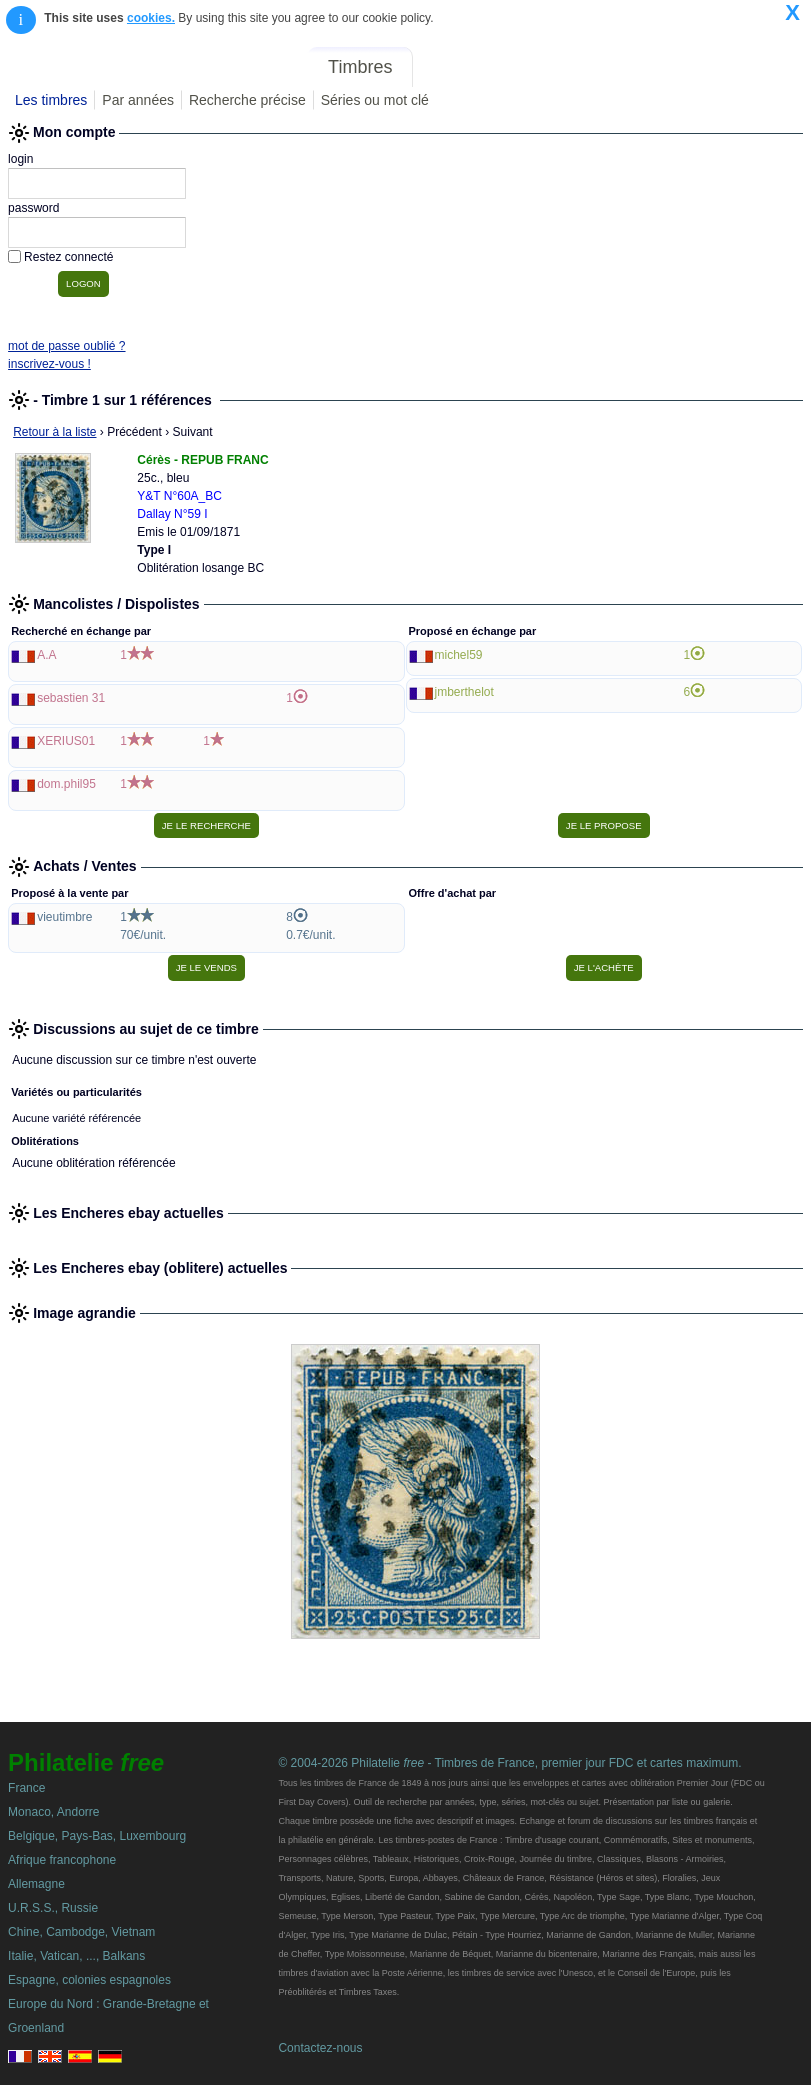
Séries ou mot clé (375, 100)
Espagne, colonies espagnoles (89, 1980)
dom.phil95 (66, 784)
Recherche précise (247, 100)
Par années (138, 100)
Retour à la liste (54, 432)
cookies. (151, 18)
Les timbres (51, 100)
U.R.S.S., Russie (53, 1908)
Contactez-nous (320, 2048)
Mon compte (759, 67)
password (33, 208)
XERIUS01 (66, 741)
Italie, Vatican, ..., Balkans (76, 1956)
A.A (46, 655)
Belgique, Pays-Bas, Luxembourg (97, 1836)
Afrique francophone (62, 1860)
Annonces (656, 67)
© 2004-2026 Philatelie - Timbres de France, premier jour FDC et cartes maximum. (509, 1763)
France (26, 1788)
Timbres (360, 67)
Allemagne (36, 1884)
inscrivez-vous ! (49, 364)
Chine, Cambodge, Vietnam (81, 1932)
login (20, 159)
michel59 (459, 655)
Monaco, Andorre (53, 1812)
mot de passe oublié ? (66, 346)
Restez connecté (68, 257)
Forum (575, 67)
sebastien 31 (71, 698)
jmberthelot (464, 692)
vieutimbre (64, 917)
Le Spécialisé (481, 67)
